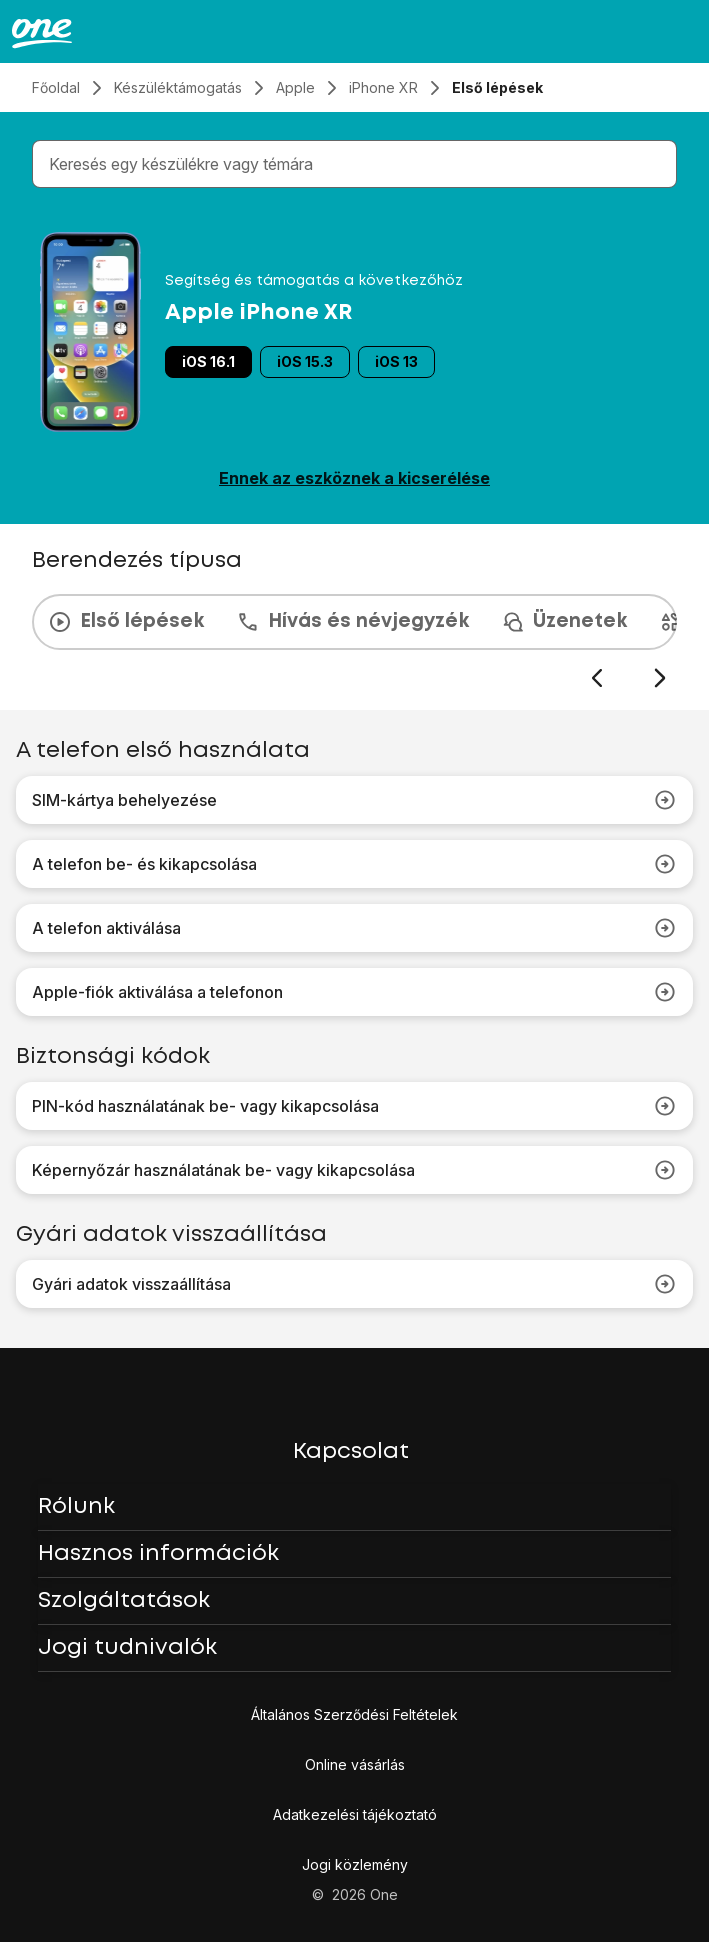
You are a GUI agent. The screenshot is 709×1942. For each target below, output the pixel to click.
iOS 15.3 (305, 361)
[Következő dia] (659, 678)
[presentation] (354, 642)
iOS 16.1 (208, 361)
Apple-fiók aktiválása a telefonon (354, 992)
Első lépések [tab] (126, 622)
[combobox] (358, 164)
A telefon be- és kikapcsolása (354, 864)
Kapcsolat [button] (351, 1452)
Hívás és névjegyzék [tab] (352, 622)
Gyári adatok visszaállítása (354, 1284)
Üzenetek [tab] (564, 622)
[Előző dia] (596, 678)
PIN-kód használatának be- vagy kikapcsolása (354, 1106)
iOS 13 (396, 361)
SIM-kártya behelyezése (354, 800)
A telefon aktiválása (354, 928)
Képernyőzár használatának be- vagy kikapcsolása (354, 1170)
